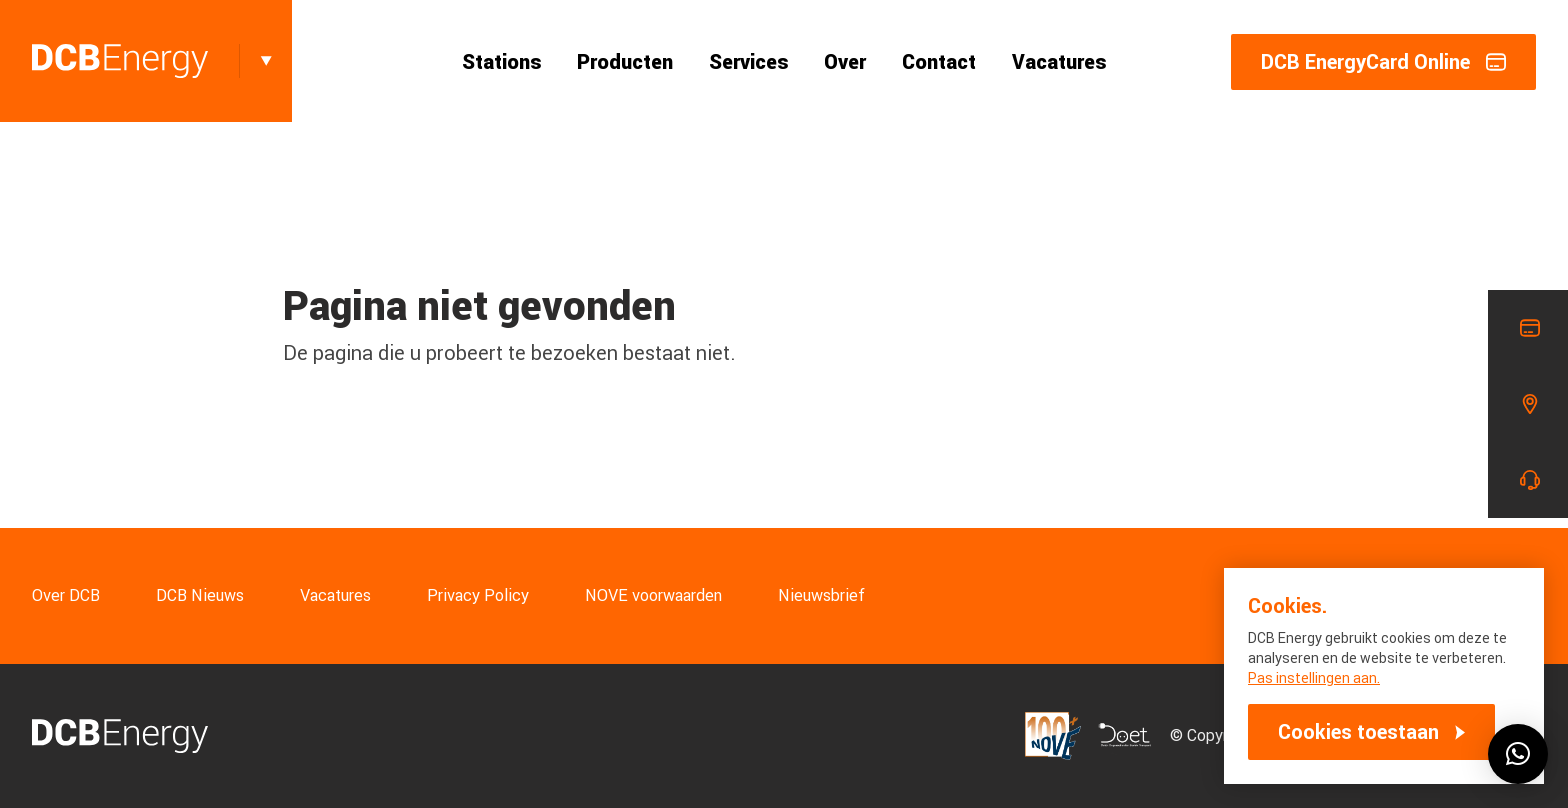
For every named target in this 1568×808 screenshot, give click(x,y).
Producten (625, 62)
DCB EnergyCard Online (1383, 62)
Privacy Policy (478, 595)
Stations (501, 62)
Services (748, 62)
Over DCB (66, 595)
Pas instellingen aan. (1314, 678)
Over (845, 62)
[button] (1518, 754)
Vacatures (1059, 62)
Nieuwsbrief (821, 595)
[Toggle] (266, 61)
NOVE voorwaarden (653, 595)
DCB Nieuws (200, 595)
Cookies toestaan (1358, 732)
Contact (939, 62)
